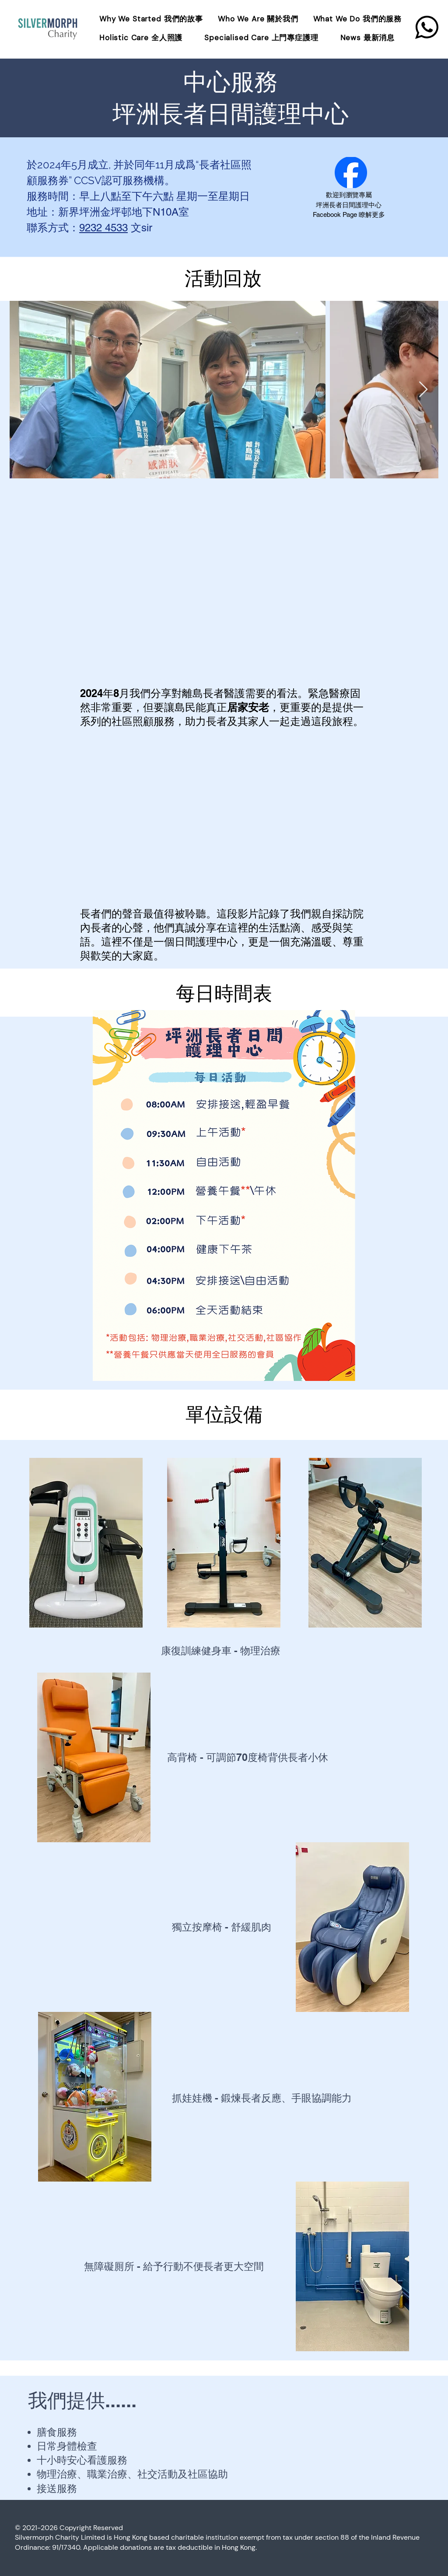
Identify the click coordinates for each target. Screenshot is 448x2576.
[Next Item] (423, 389)
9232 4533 (103, 228)
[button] (359, 19)
